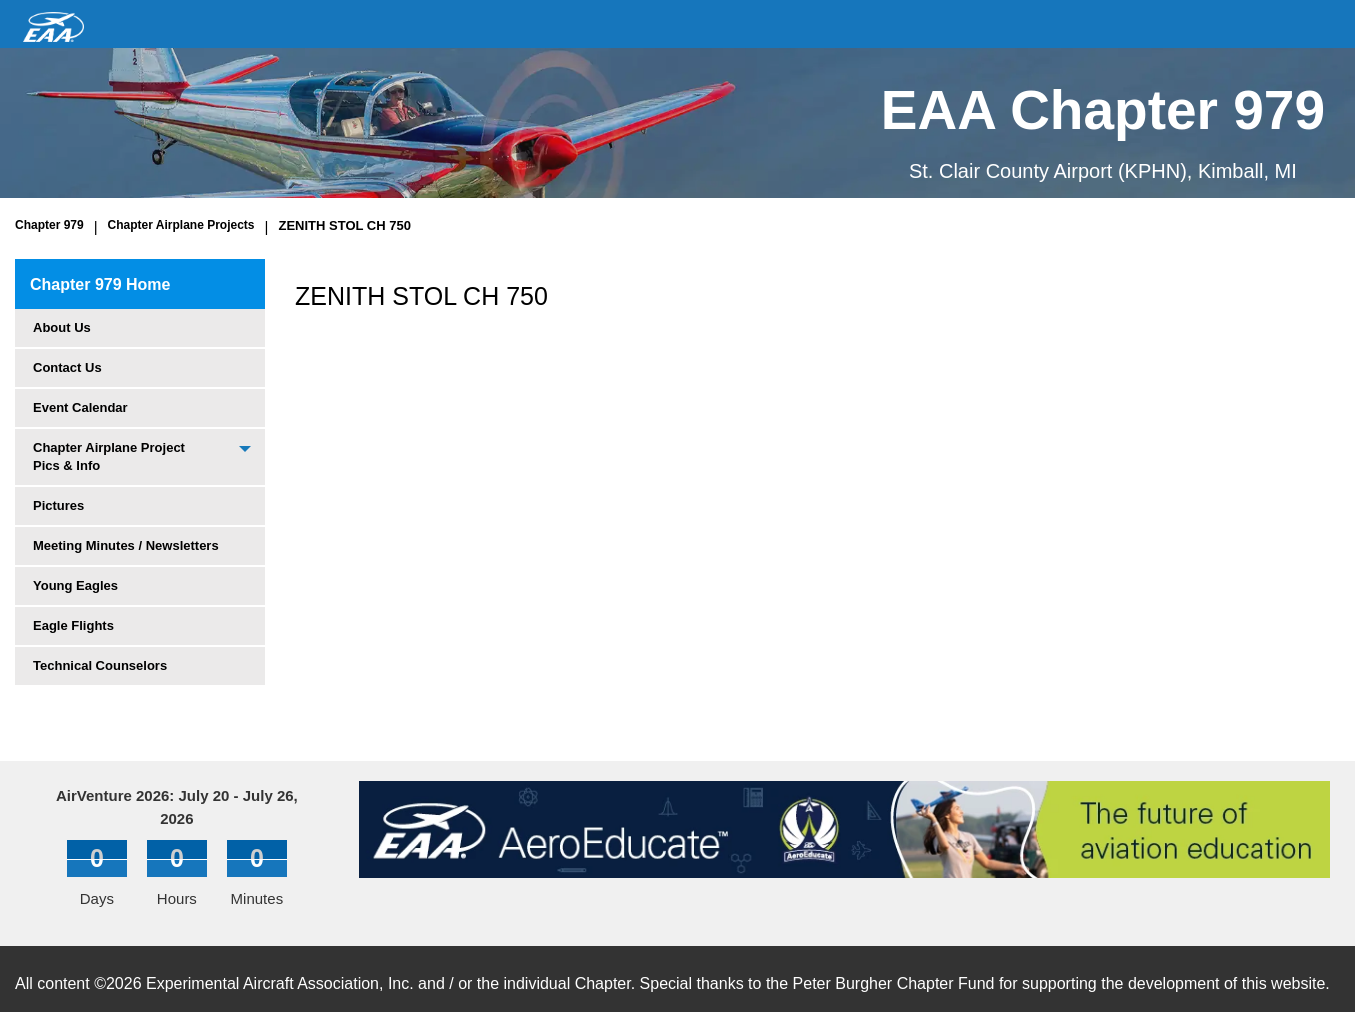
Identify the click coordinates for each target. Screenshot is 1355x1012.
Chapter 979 (49, 225)
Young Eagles (75, 585)
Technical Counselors (100, 665)
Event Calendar (80, 407)
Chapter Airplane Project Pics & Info (109, 456)
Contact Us (67, 367)
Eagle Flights (73, 625)
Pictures (58, 505)
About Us (62, 327)
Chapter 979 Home (100, 284)
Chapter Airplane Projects (181, 225)
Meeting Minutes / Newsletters (126, 545)
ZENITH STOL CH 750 (344, 225)
